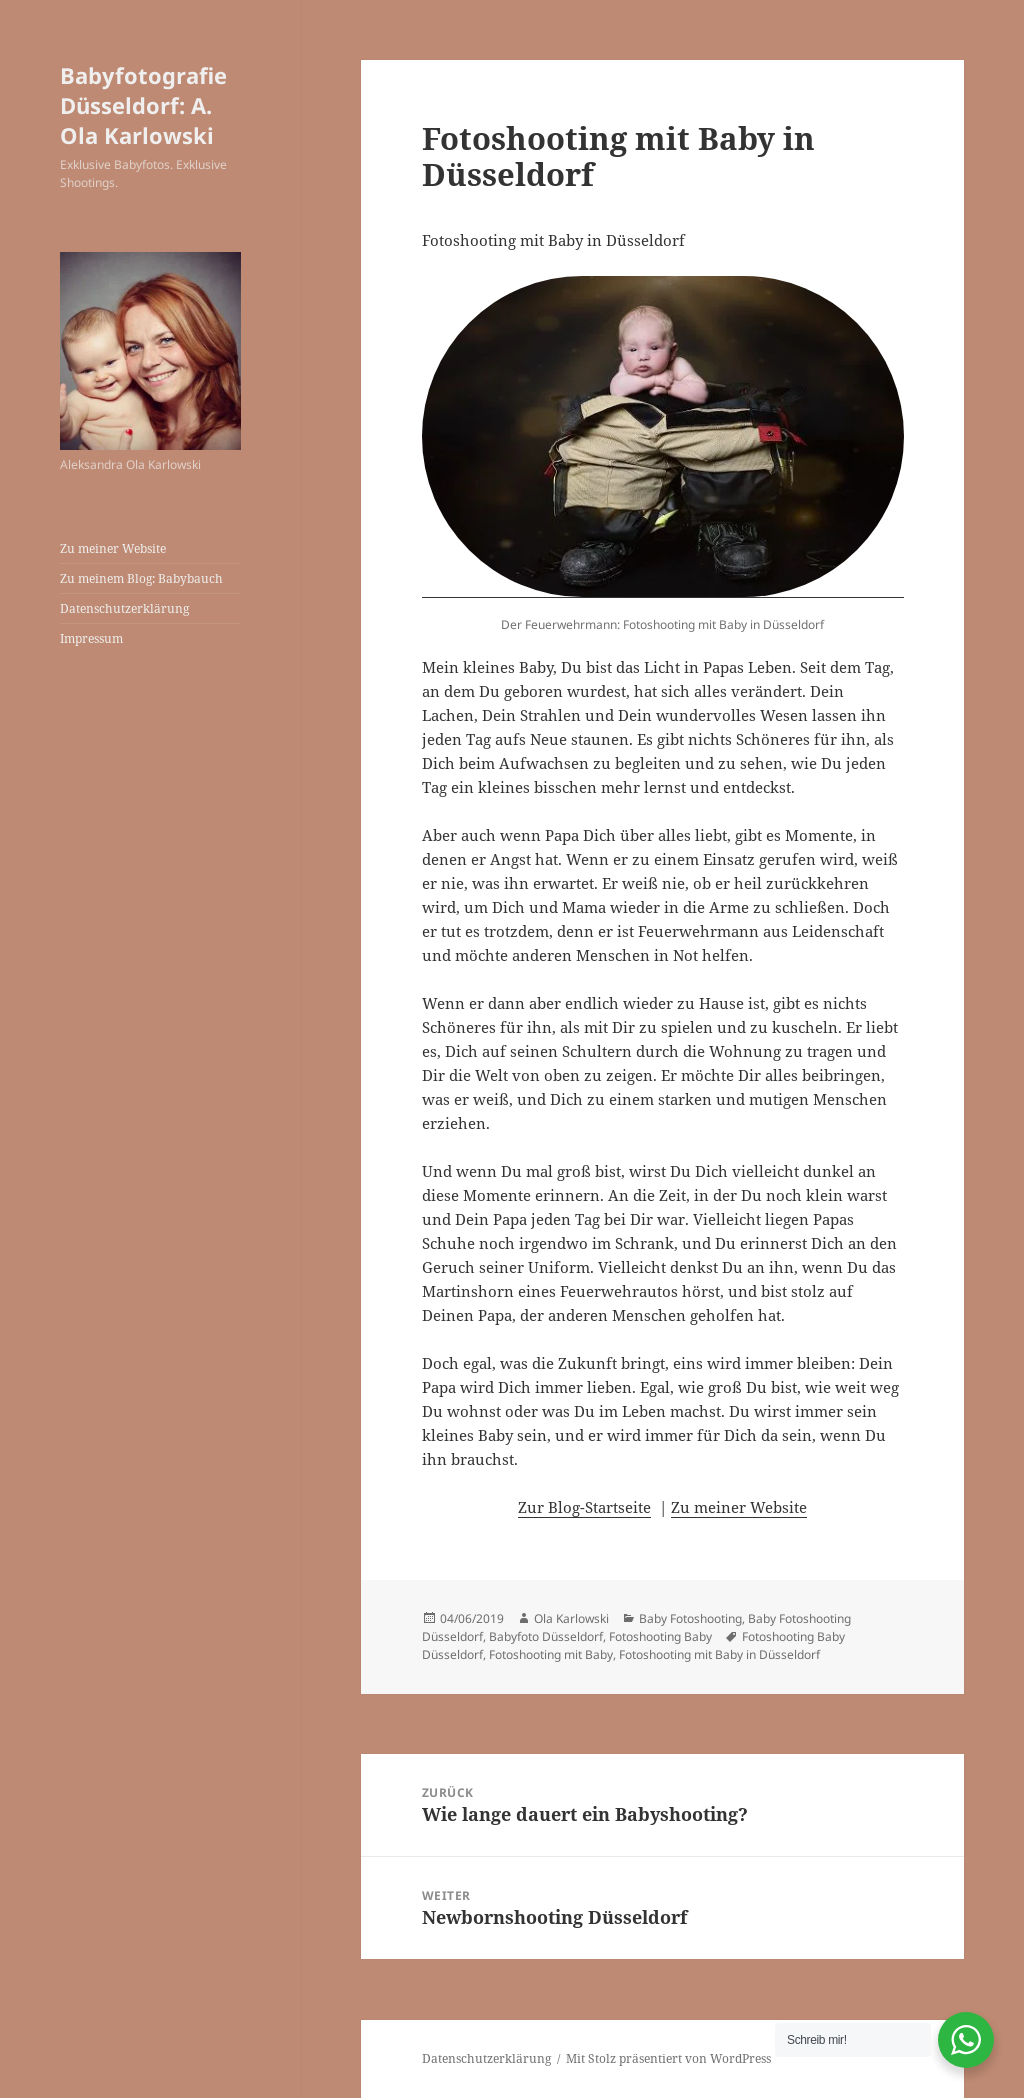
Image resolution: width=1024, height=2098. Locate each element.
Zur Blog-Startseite (584, 1507)
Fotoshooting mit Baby (551, 1654)
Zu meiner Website (113, 548)
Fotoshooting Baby (660, 1636)
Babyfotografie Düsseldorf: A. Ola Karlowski (143, 105)
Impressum (91, 638)
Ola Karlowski (571, 1618)
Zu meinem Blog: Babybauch (141, 578)
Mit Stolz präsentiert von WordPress (668, 2058)
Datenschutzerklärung (124, 608)
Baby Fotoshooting (690, 1618)
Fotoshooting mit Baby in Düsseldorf (719, 1654)
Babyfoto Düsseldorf (546, 1636)
